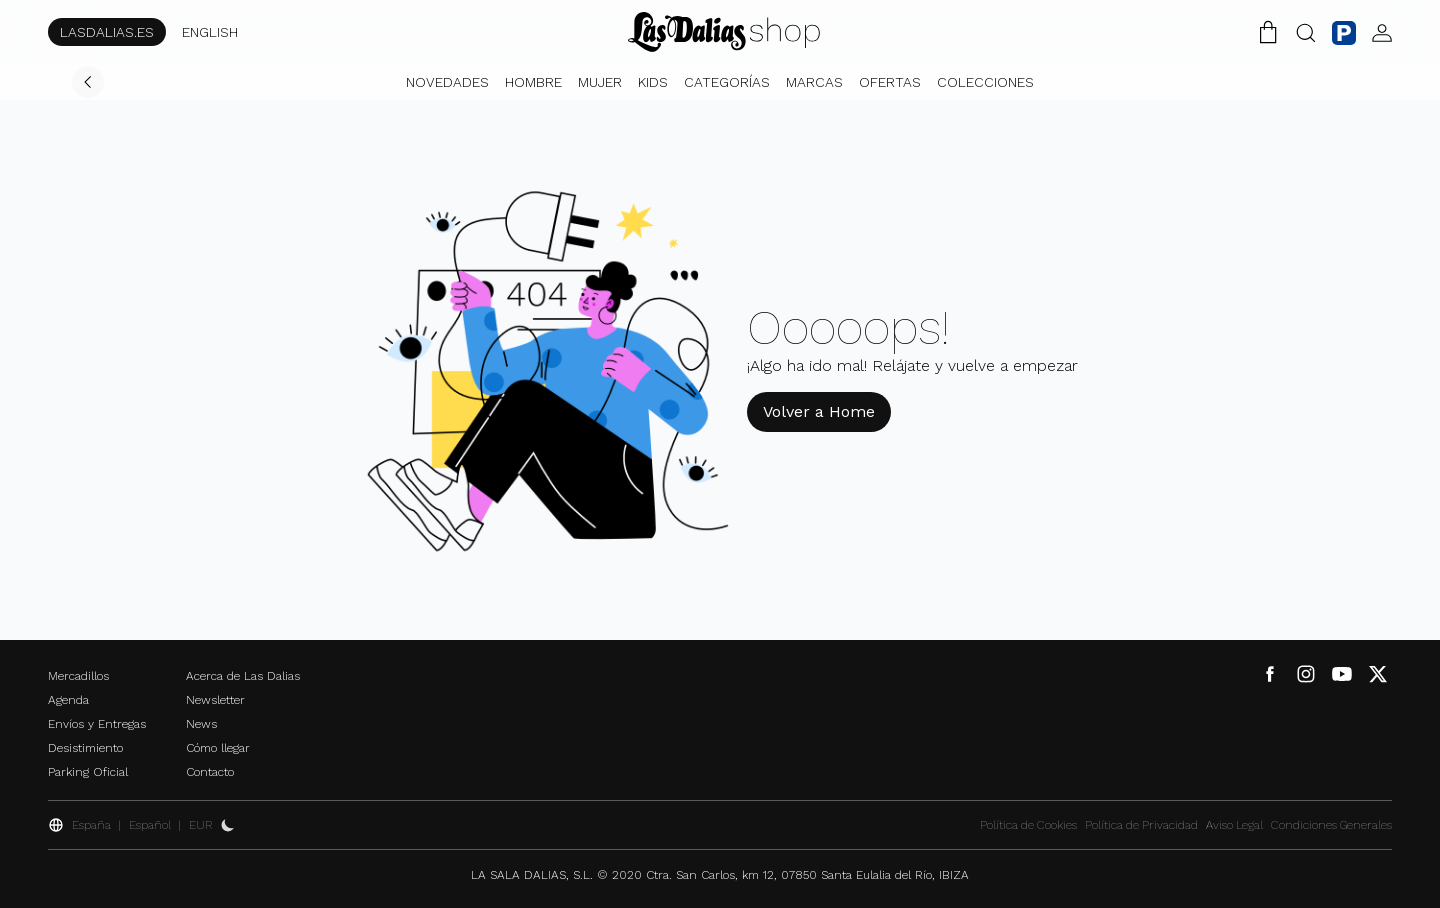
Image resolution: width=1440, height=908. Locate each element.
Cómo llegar (218, 748)
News (201, 724)
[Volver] (88, 82)
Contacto (210, 772)
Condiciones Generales (1331, 825)
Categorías (727, 82)
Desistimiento (85, 748)
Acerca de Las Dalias (243, 676)
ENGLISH (210, 32)
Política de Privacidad (1141, 825)
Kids (653, 82)
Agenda (68, 700)
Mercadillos (78, 676)
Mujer (600, 82)
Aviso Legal (1234, 825)
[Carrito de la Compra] (1268, 32)
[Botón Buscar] (1306, 32)
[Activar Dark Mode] (228, 825)
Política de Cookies (1028, 825)
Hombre (533, 82)
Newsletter (215, 700)
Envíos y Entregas (97, 724)
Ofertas (890, 82)
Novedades (447, 82)
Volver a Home (819, 411)
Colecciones (985, 82)
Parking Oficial (88, 772)
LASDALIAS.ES (107, 32)
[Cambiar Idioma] (724, 32)
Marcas (814, 82)
